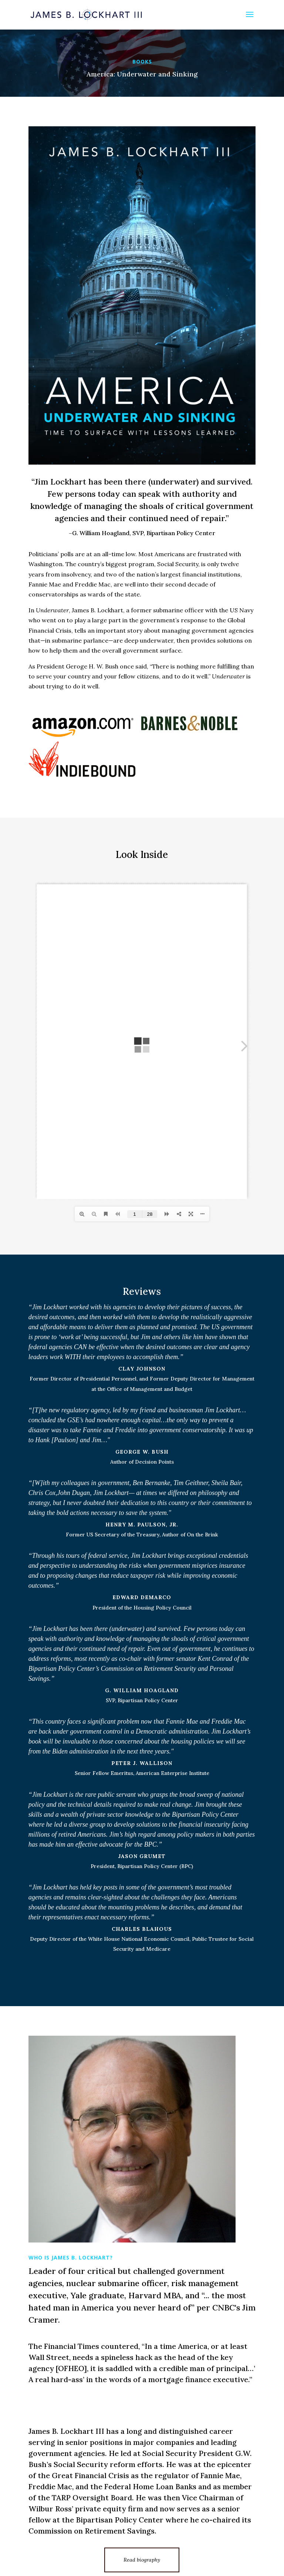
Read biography (142, 2559)
